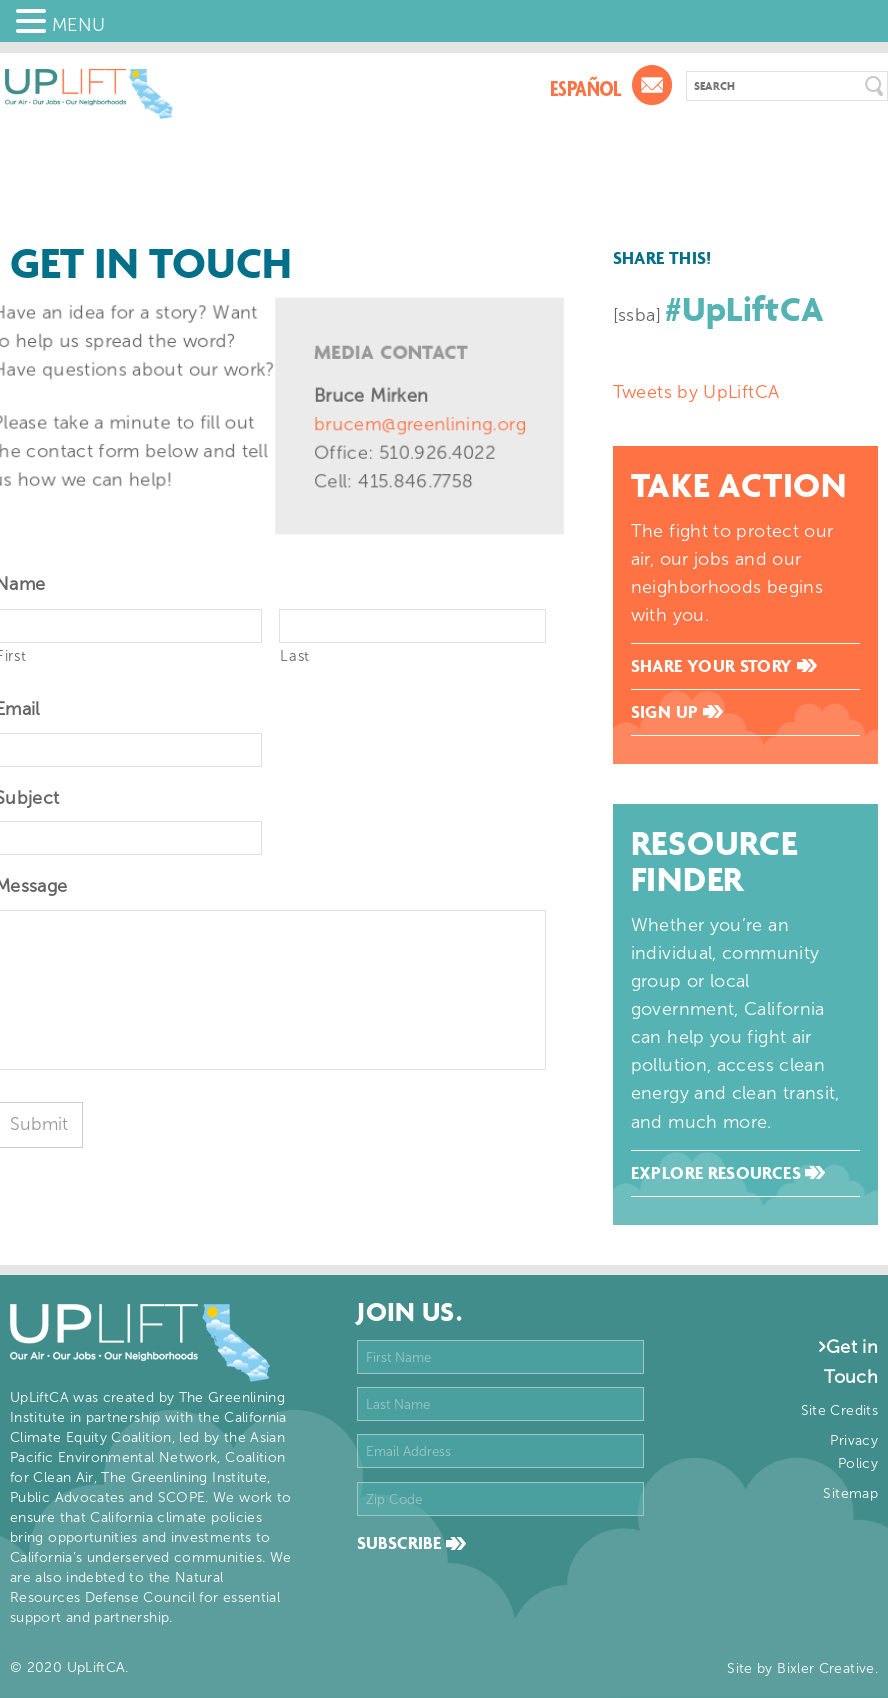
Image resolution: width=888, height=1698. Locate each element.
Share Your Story (724, 666)
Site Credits (839, 1410)
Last (295, 656)
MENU (78, 25)
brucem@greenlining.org (420, 424)
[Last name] (412, 626)
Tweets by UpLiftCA (696, 392)
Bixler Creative (825, 1668)
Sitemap (850, 1493)
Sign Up (677, 712)
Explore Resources (728, 1173)
